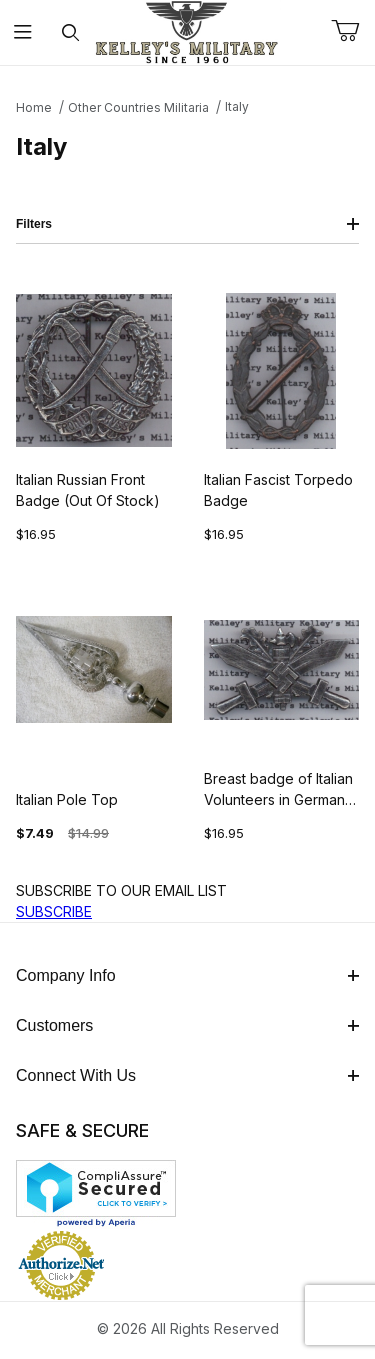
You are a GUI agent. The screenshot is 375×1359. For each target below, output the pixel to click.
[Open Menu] (23, 32)
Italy (237, 106)
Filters (187, 224)
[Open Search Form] (70, 32)
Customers (187, 1025)
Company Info (187, 975)
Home (34, 107)
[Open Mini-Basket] (353, 31)
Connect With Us (187, 1075)
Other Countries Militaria (138, 107)
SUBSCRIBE (54, 911)
